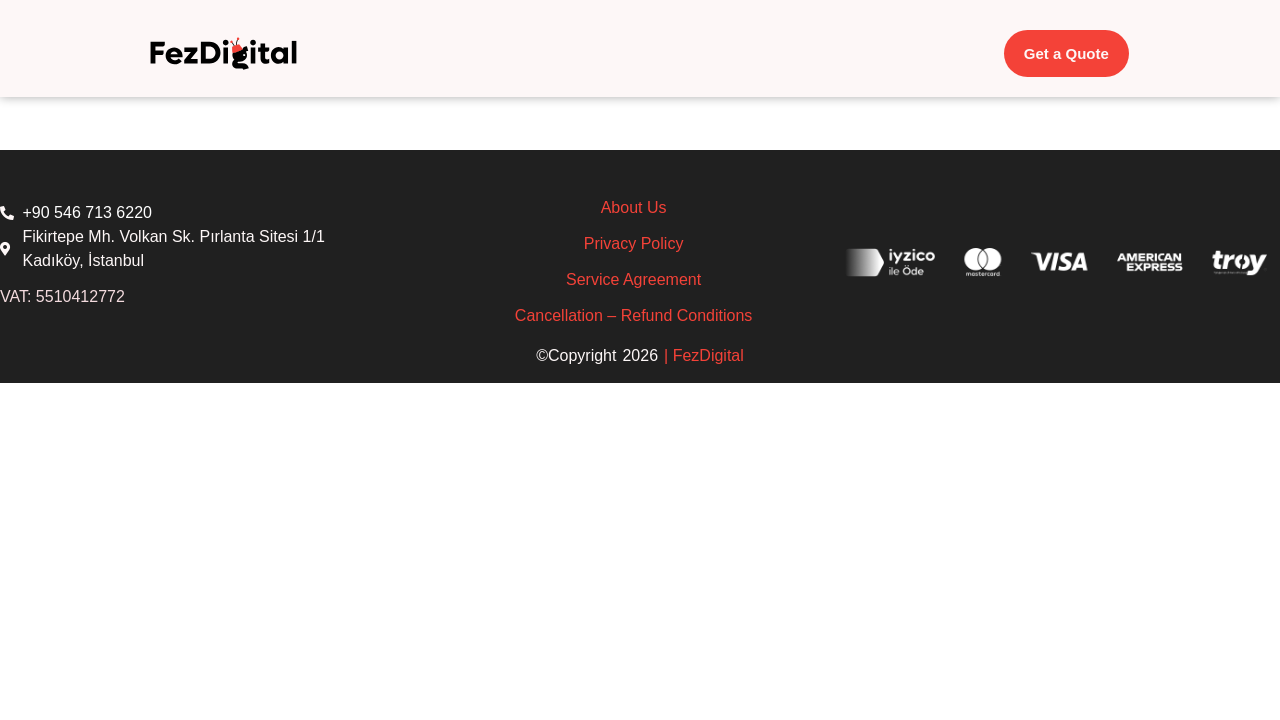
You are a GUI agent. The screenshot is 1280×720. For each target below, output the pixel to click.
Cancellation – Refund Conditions (633, 315)
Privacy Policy (634, 243)
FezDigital (708, 355)
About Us (634, 207)
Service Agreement (633, 279)
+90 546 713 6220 (87, 212)
